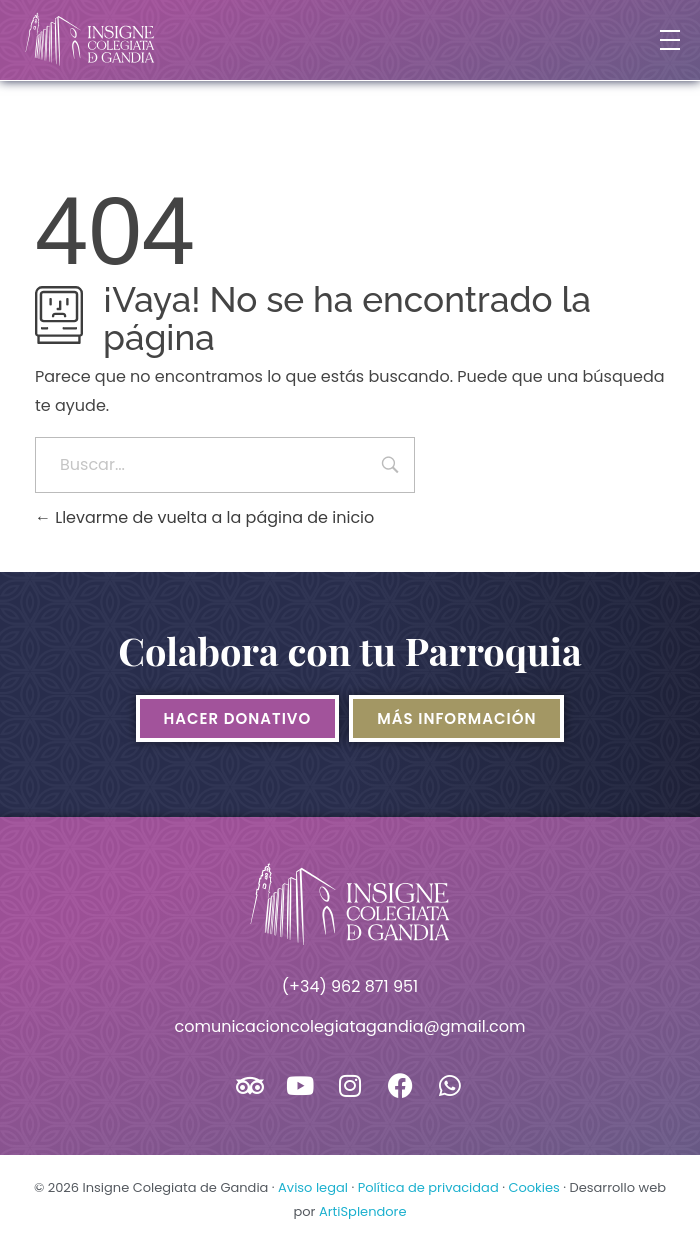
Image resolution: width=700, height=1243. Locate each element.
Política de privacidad (428, 1187)
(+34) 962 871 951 (350, 986)
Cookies (533, 1187)
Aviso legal (313, 1187)
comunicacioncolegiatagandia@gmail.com (350, 1026)
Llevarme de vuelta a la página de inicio (204, 517)
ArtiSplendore (363, 1211)
